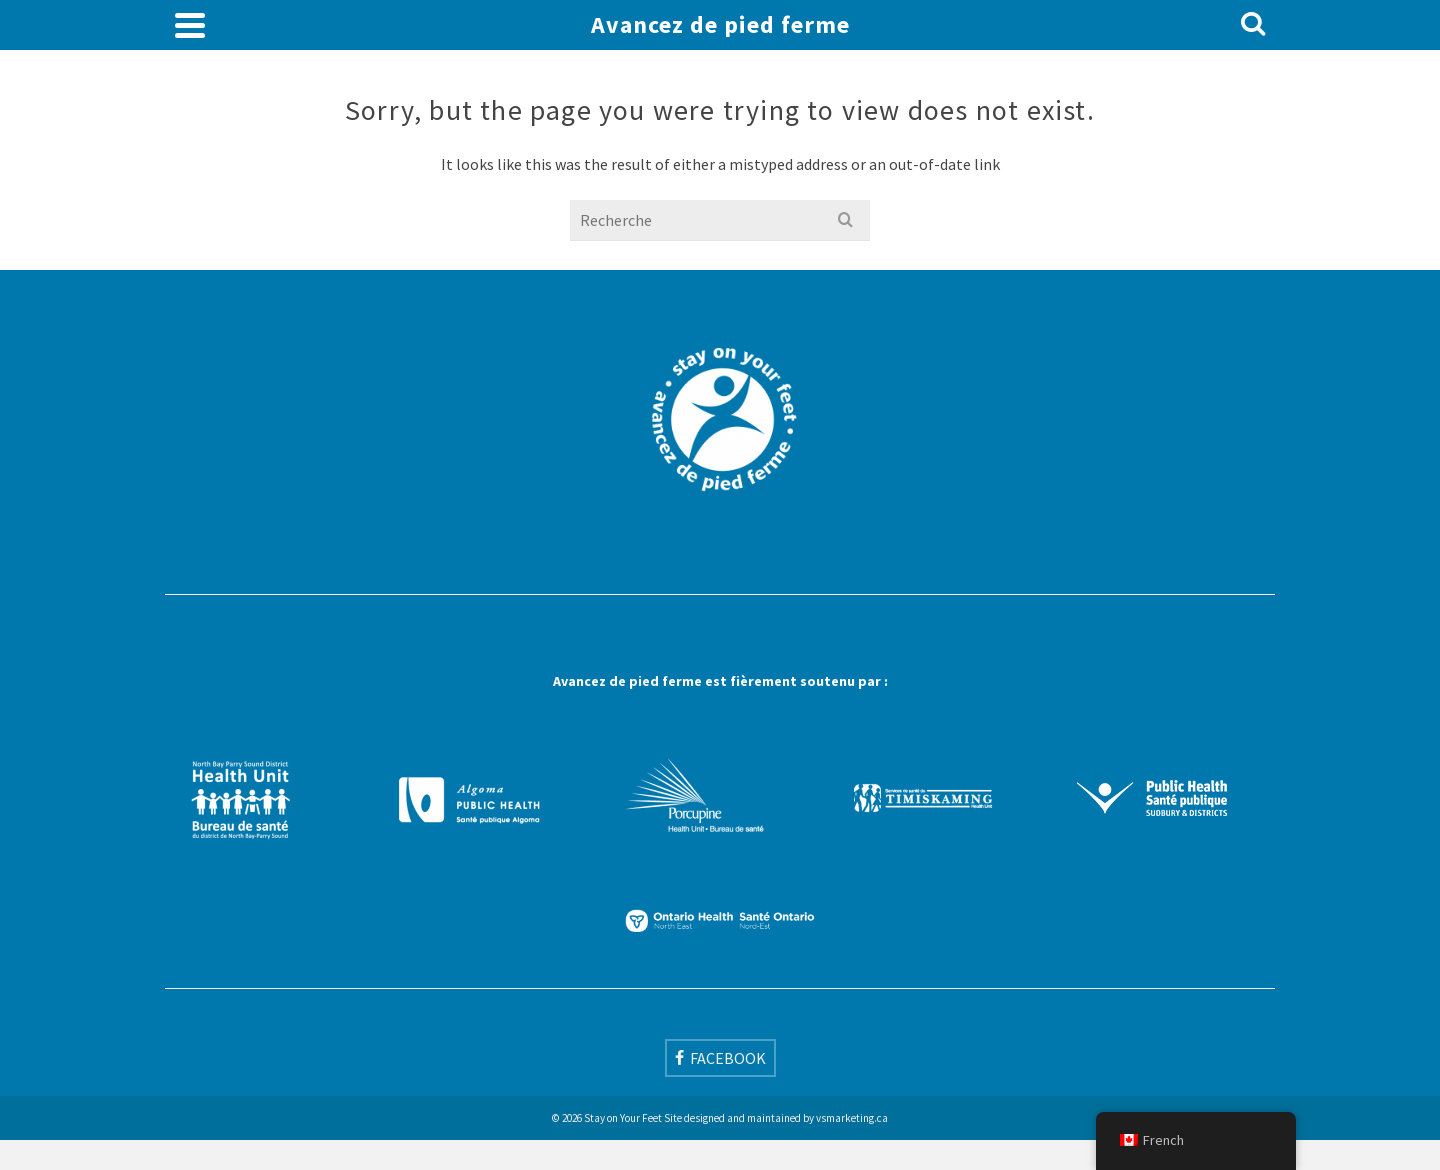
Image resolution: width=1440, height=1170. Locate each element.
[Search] (1253, 25)
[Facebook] (720, 1058)
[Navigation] (190, 25)
